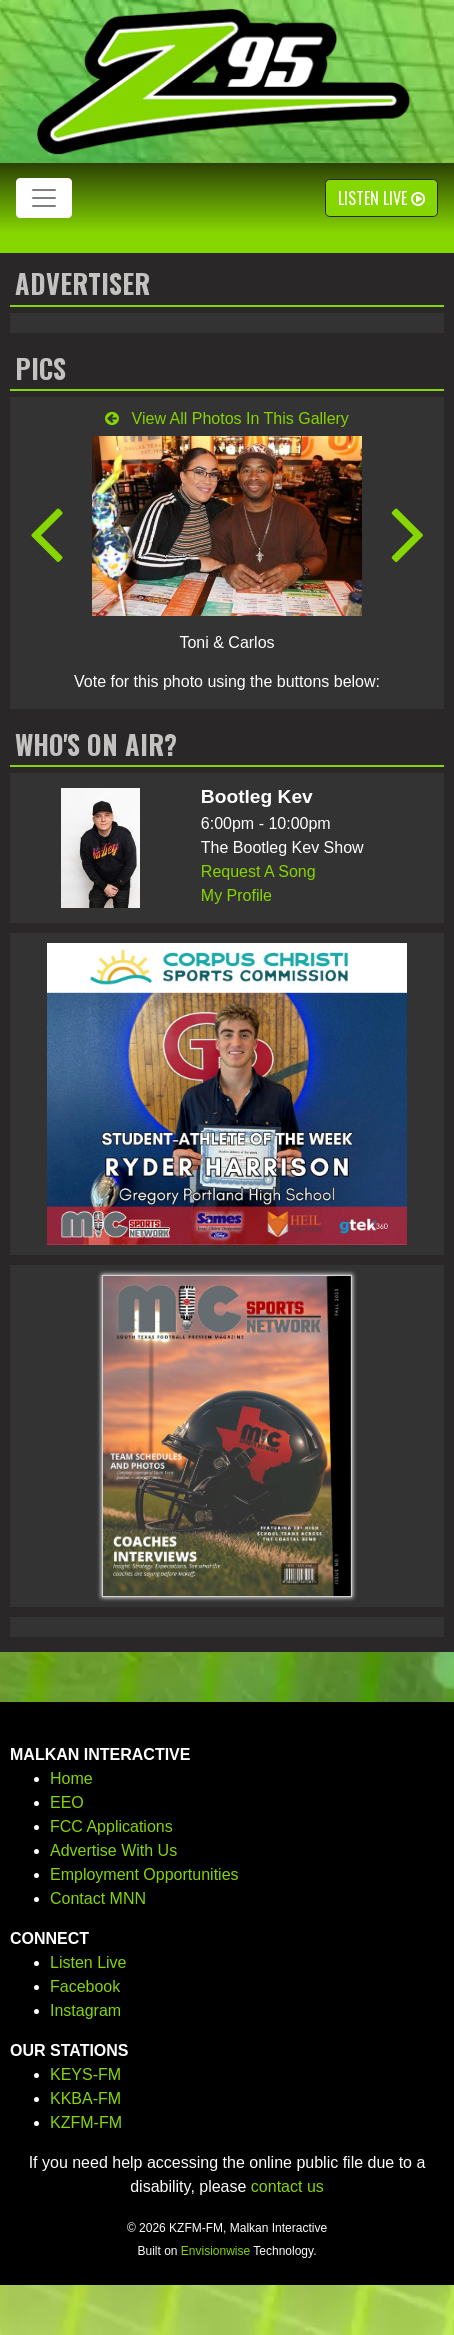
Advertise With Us (113, 1850)
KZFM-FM (86, 2122)
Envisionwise (215, 2251)
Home (71, 1778)
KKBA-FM (85, 2098)
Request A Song (258, 871)
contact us (287, 2186)
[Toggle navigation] (44, 198)
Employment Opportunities (144, 1874)
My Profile (236, 895)
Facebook (85, 1986)
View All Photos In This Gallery (227, 418)
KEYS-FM (85, 2074)
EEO (67, 1802)
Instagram (85, 2010)
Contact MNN (98, 1898)
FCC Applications (111, 1826)
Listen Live (381, 198)
